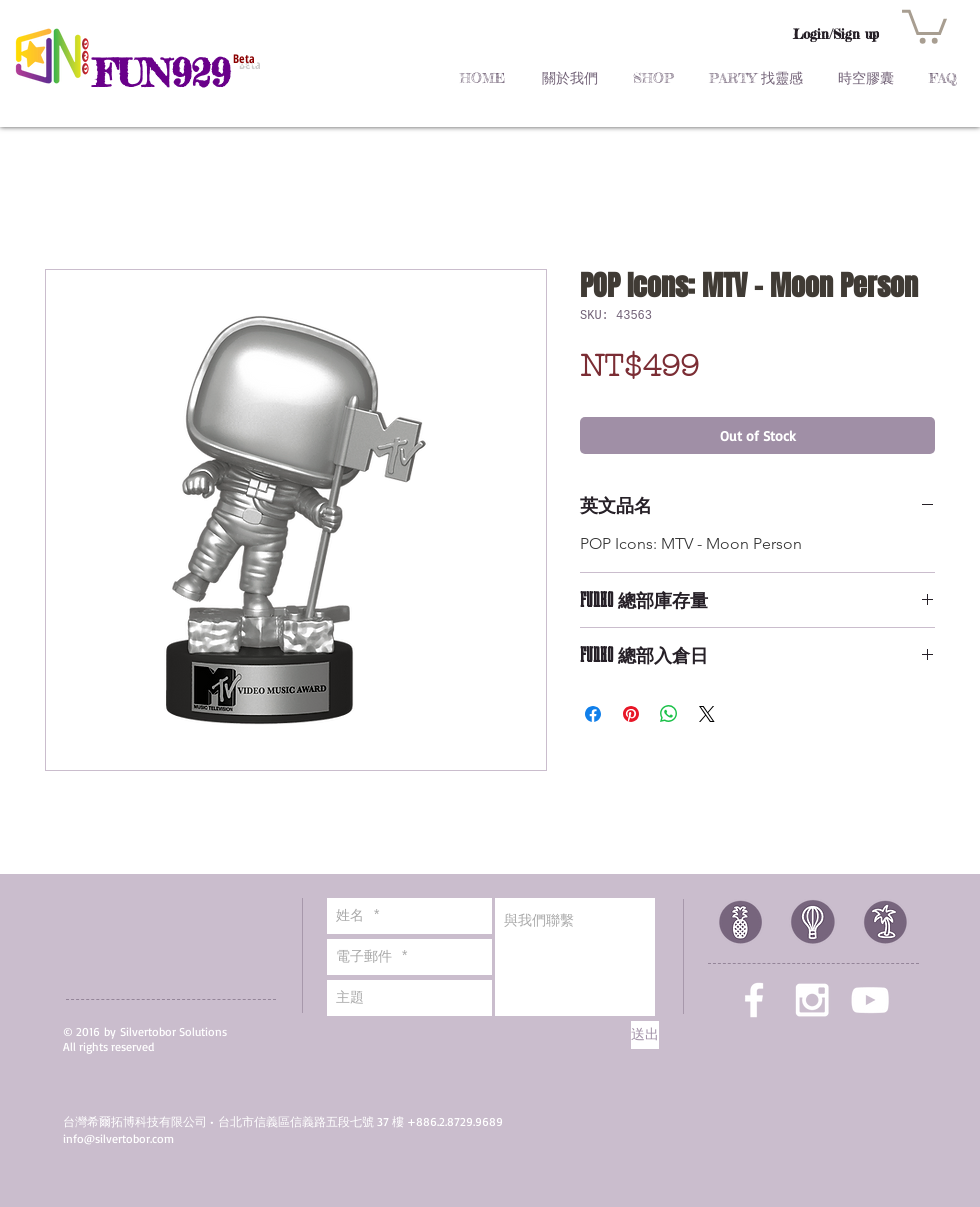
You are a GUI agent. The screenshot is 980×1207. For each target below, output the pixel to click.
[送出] (645, 1035)
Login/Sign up (836, 34)
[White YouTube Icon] (870, 1000)
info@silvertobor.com (118, 1138)
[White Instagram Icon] (812, 1000)
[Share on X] (707, 714)
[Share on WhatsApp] (669, 714)
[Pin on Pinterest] (631, 714)
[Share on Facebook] (593, 714)
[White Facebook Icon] (754, 1000)
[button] (924, 25)
